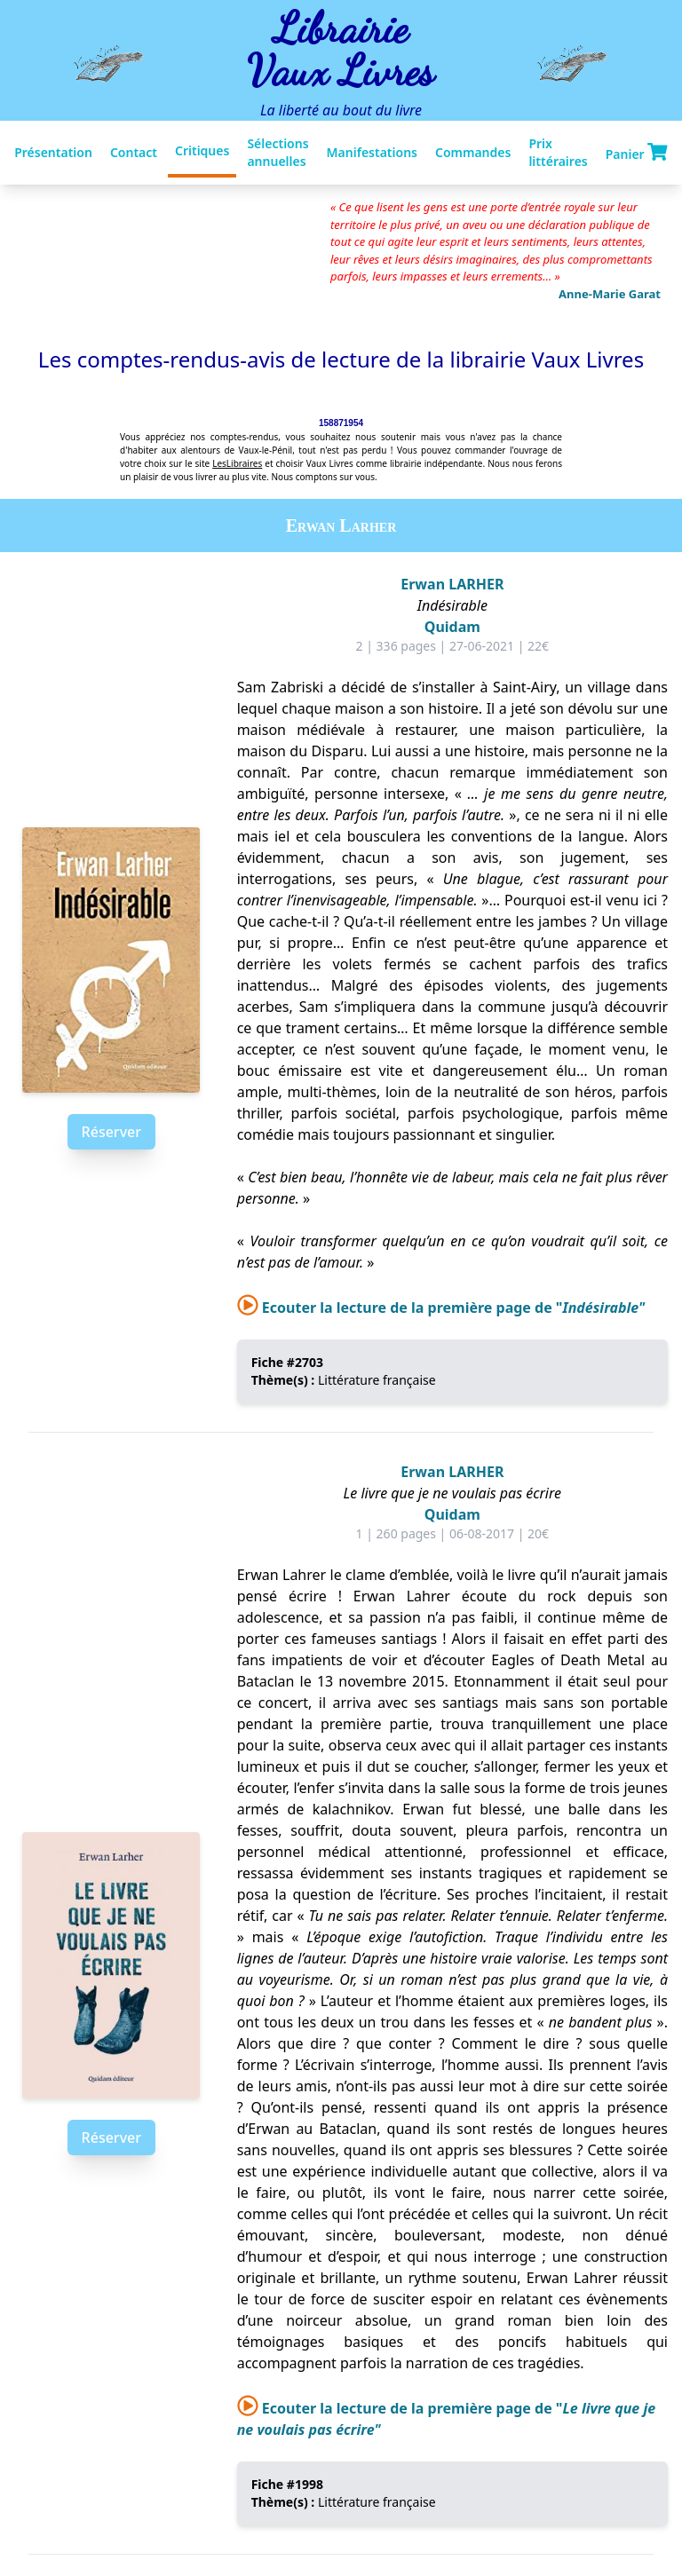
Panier (637, 152)
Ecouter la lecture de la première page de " (441, 1307)
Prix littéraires (557, 152)
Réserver (111, 1132)
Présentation (53, 152)
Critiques (202, 150)
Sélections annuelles (277, 152)
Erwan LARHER (452, 584)
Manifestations (372, 152)
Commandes (473, 152)
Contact (133, 152)
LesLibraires (237, 463)
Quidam (452, 626)
